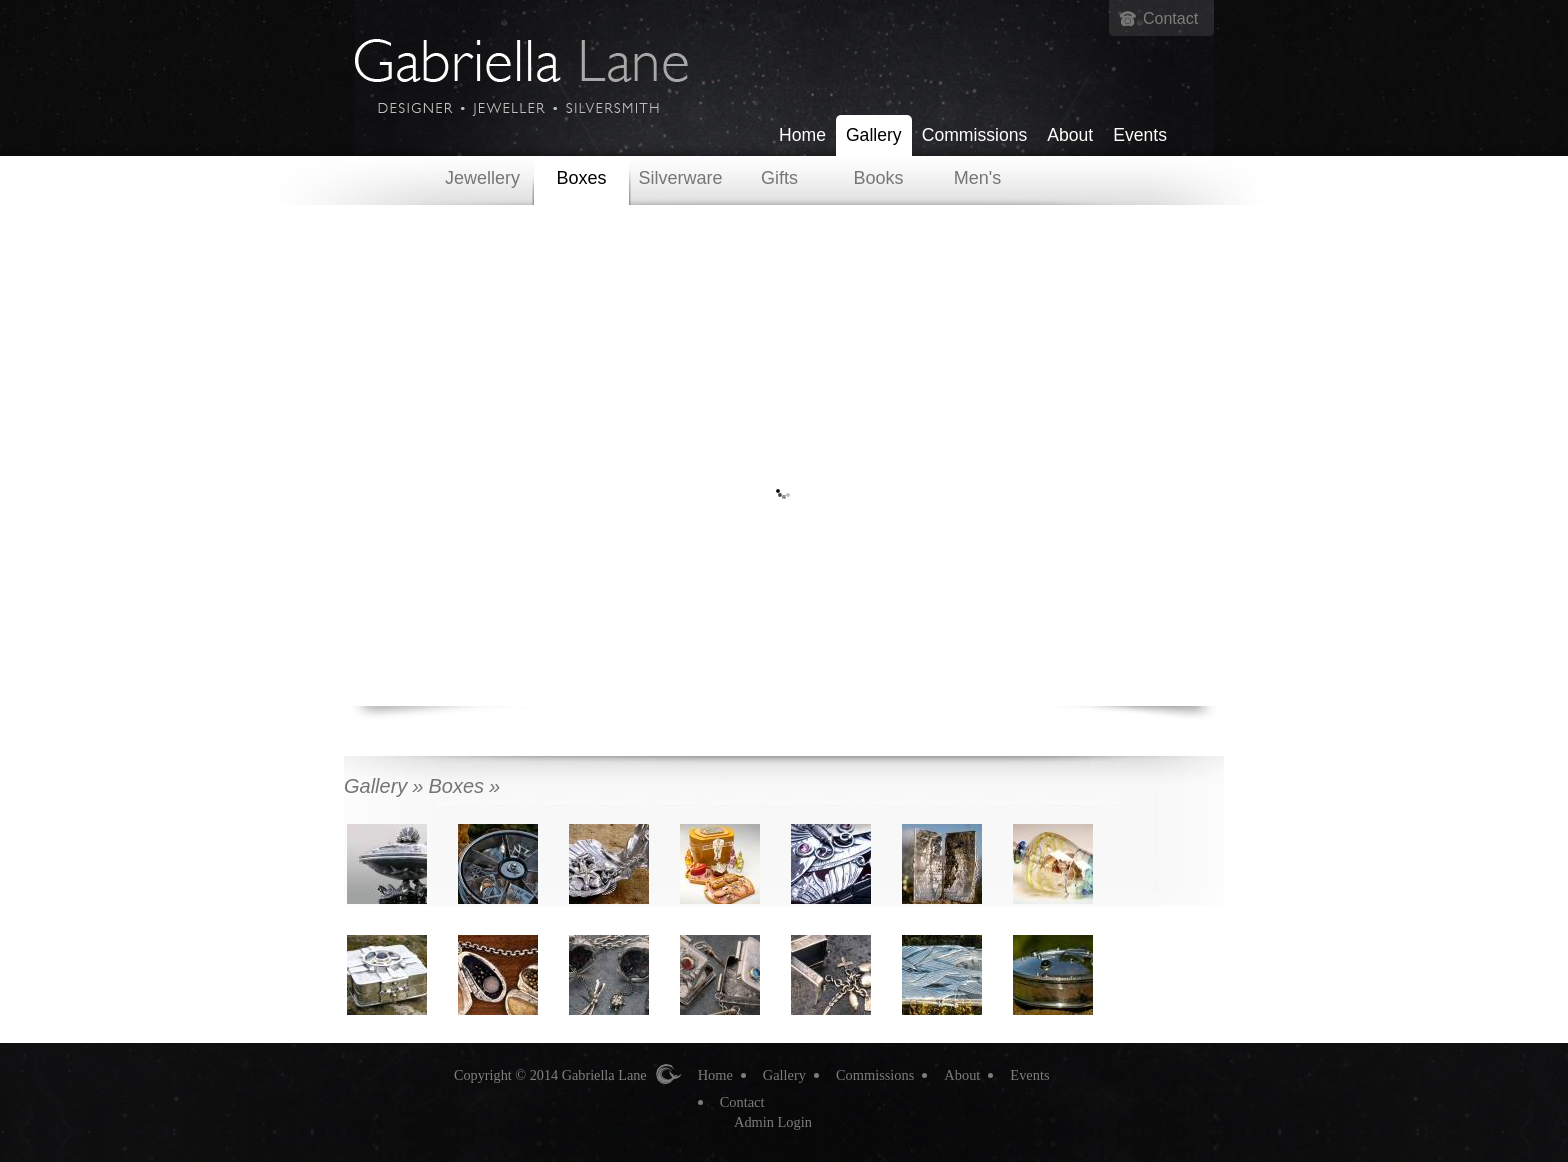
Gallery (874, 135)
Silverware (680, 178)
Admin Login (773, 1122)
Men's (977, 178)
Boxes (581, 178)
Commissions (975, 135)
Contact (1170, 18)
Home (802, 135)
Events (1140, 135)
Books (878, 178)
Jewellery (482, 178)
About (1070, 135)
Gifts (779, 178)
